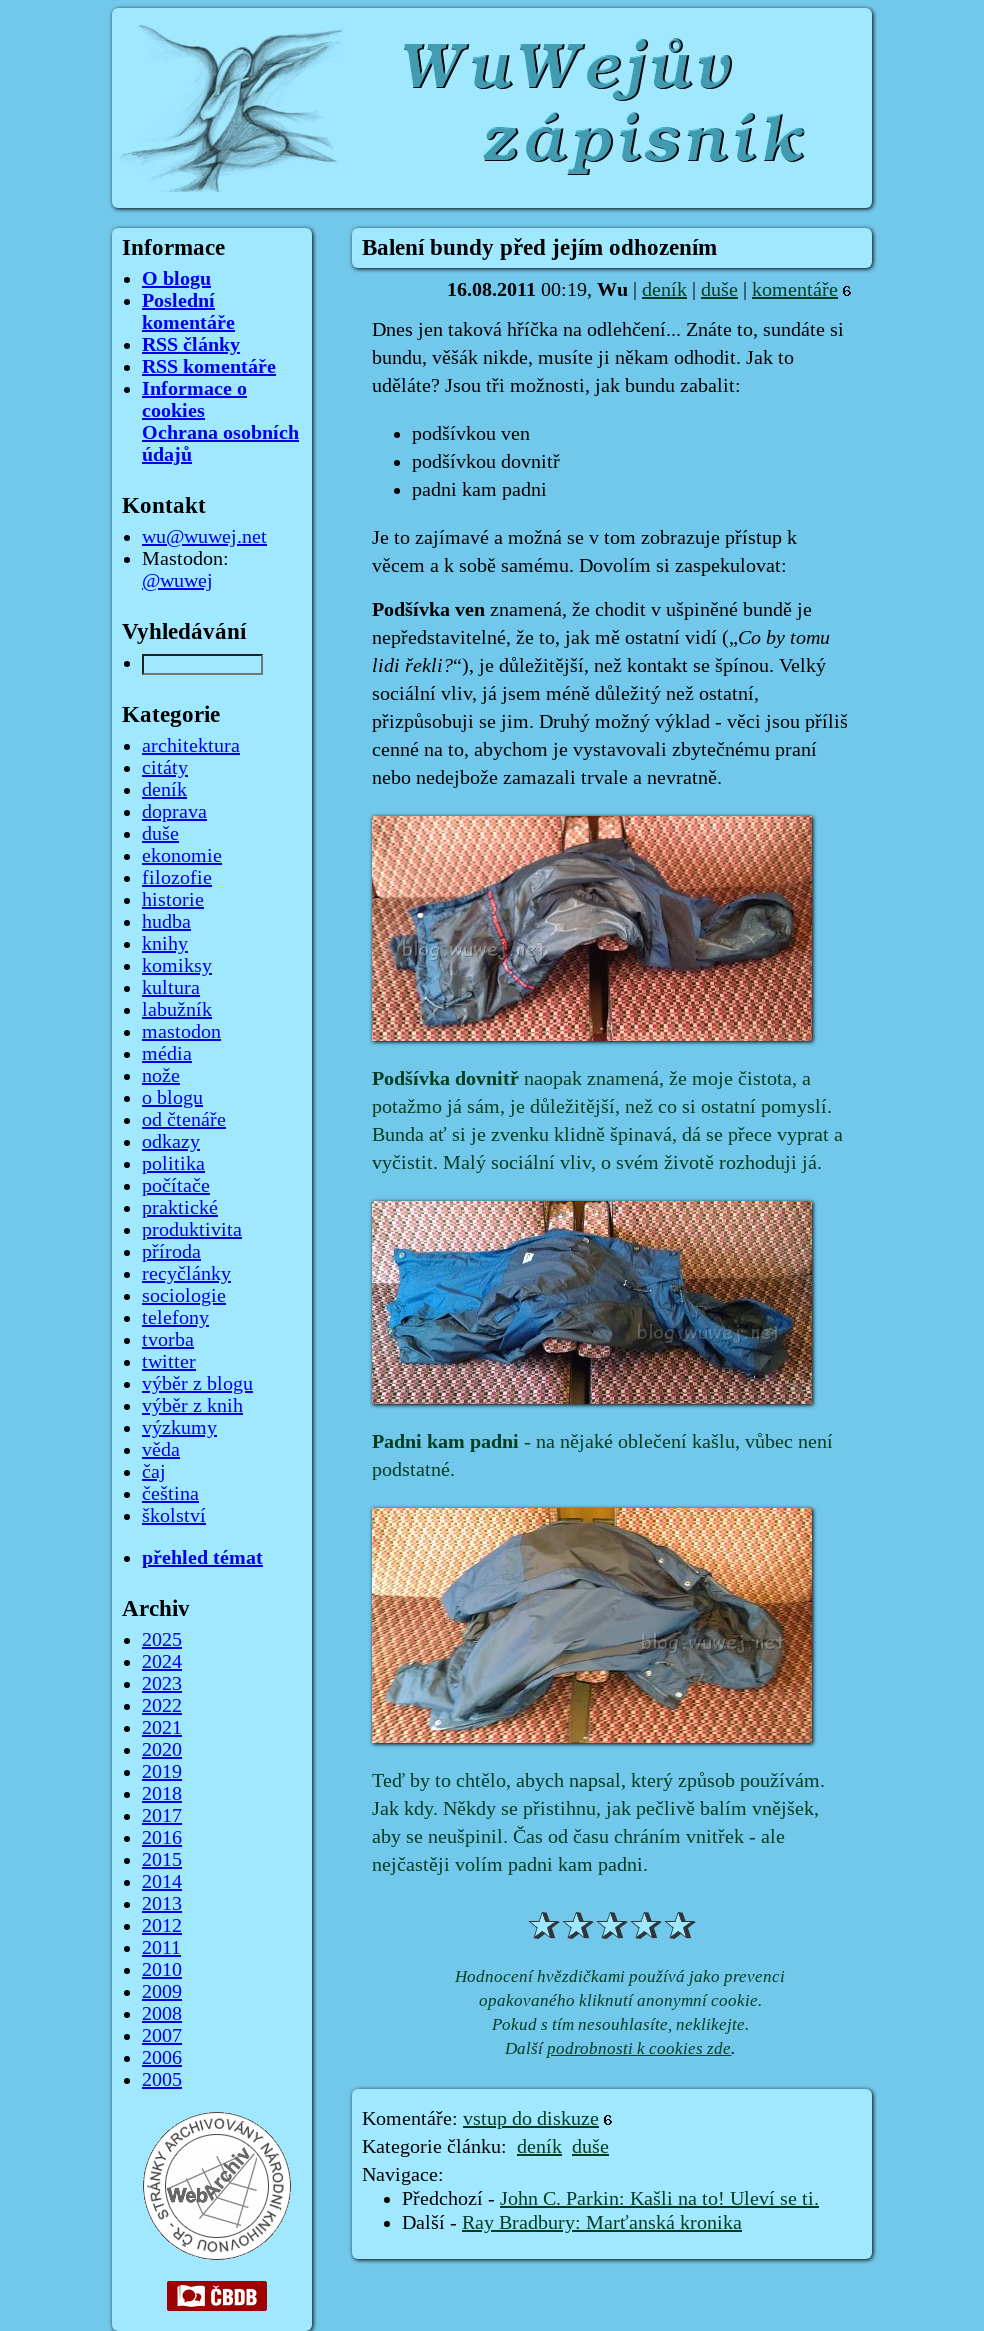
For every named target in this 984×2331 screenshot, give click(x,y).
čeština (170, 1494)
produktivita (192, 1230)
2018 (162, 1794)
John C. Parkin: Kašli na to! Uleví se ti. (659, 2199)
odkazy (171, 1142)
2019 (162, 1772)
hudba (166, 922)
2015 (162, 1860)
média (167, 1054)
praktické (180, 1208)
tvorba (168, 1340)
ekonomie (182, 856)
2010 (162, 1970)
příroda (171, 1252)
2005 (162, 2080)
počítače (176, 1186)
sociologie (184, 1296)
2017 (162, 1816)
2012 (162, 1926)
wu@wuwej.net (204, 537)
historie (173, 900)
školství (174, 1516)
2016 (162, 1838)
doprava (174, 812)
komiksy (177, 966)
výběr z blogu (197, 1384)
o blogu (172, 1098)
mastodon (181, 1032)
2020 (162, 1750)
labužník (177, 1010)
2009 (162, 1992)
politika (173, 1164)
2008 (162, 2014)
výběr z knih (192, 1406)
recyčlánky (186, 1274)
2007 (162, 2036)
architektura (191, 746)
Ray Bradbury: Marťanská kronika (602, 2223)
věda (161, 1450)
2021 (162, 1728)
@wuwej (177, 581)
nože (161, 1076)
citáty (165, 768)
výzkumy (179, 1428)
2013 (162, 1904)
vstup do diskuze (531, 2119)
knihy (165, 944)
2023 (162, 1684)
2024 (162, 1662)
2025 (162, 1640)
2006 (162, 2058)
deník (664, 290)
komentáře (795, 290)
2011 (161, 1948)
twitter (169, 1362)
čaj (154, 1472)
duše (719, 290)
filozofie (177, 878)
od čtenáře (184, 1120)
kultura (171, 988)
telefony (175, 1318)
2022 (162, 1706)
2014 (162, 1882)
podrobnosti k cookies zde (639, 2048)
